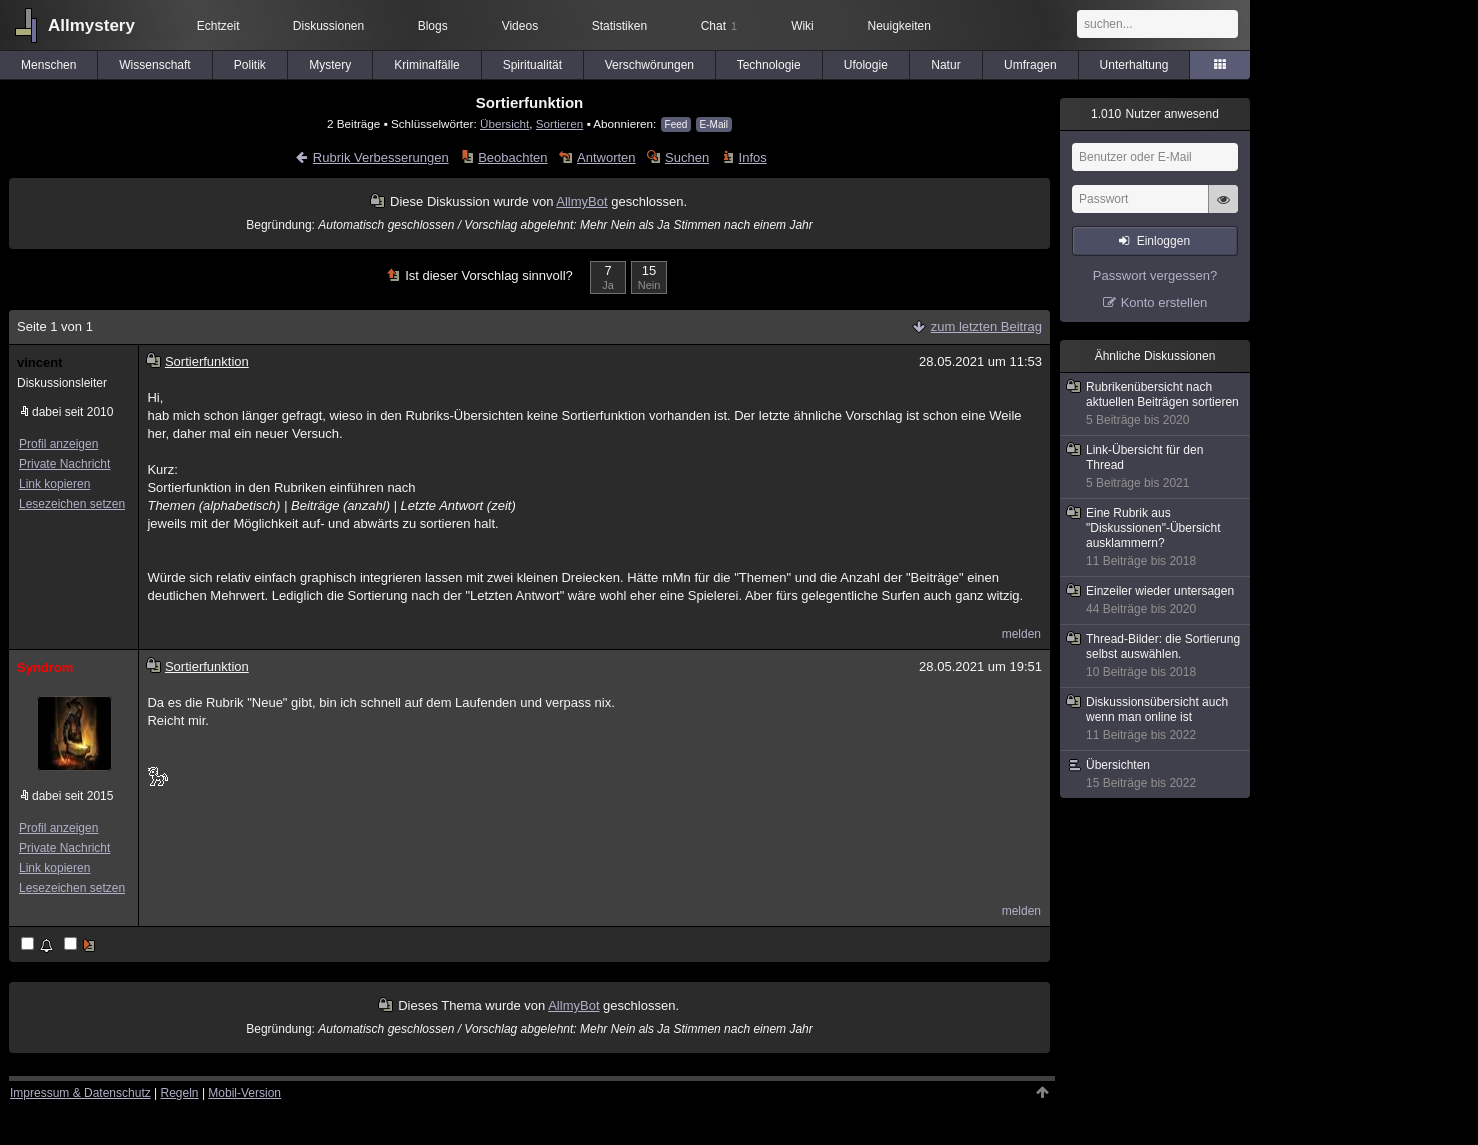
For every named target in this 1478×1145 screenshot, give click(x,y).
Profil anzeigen (58, 444)
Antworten (606, 157)
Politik (250, 65)
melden (1021, 634)
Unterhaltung (1134, 65)
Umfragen (1030, 65)
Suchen (687, 157)
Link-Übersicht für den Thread (1156, 467)
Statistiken (619, 26)
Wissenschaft (154, 65)
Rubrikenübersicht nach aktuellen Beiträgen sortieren (1156, 404)
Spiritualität (532, 65)
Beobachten (512, 157)
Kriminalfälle (426, 65)
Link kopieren (54, 484)
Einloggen (1163, 241)
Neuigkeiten (899, 26)
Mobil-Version (244, 1093)
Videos (520, 26)
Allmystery (91, 25)
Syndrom (45, 667)
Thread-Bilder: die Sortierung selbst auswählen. (1156, 656)
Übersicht (504, 123)
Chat (719, 26)
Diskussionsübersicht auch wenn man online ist (1156, 719)
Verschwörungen (649, 65)
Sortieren (559, 123)
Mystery (330, 65)
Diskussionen (328, 26)
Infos (753, 157)
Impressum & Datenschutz (80, 1093)
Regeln (180, 1093)
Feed (676, 124)
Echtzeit (218, 26)
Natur (945, 65)
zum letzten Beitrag (986, 326)
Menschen (48, 65)
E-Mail (714, 124)
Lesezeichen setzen (72, 504)
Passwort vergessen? (1155, 275)
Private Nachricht (64, 464)
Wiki (802, 26)
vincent (40, 362)
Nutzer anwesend (1155, 114)
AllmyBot (581, 201)
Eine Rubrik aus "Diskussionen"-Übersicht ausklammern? (1156, 537)
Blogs (433, 26)
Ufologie (866, 65)
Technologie (769, 65)
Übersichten (1156, 774)
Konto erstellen (1164, 302)
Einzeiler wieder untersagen (1156, 600)
